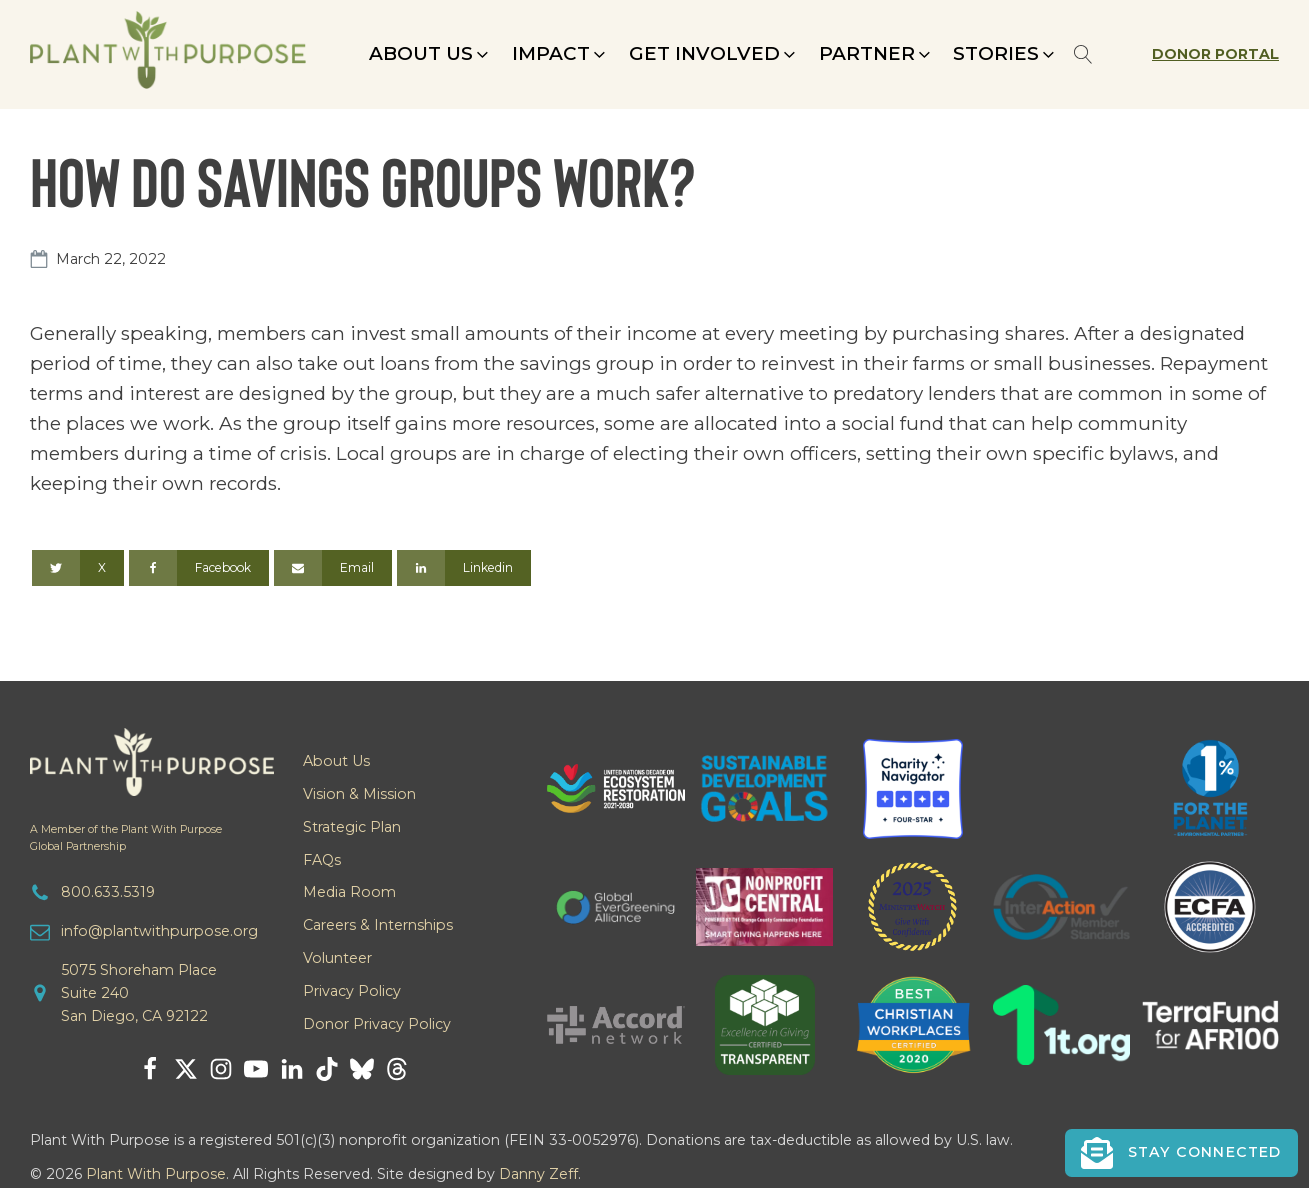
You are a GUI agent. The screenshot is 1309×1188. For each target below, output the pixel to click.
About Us (336, 761)
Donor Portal (1215, 54)
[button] (430, 54)
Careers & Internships (378, 925)
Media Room (349, 892)
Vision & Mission (359, 794)
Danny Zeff (538, 1174)
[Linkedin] (464, 568)
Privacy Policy (352, 991)
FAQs (322, 860)
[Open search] (1083, 54)
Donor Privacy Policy (377, 1024)
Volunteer (337, 958)
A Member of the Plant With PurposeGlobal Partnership (126, 838)
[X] (78, 568)
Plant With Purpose (156, 1174)
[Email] (333, 568)
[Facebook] (199, 568)
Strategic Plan (352, 827)
